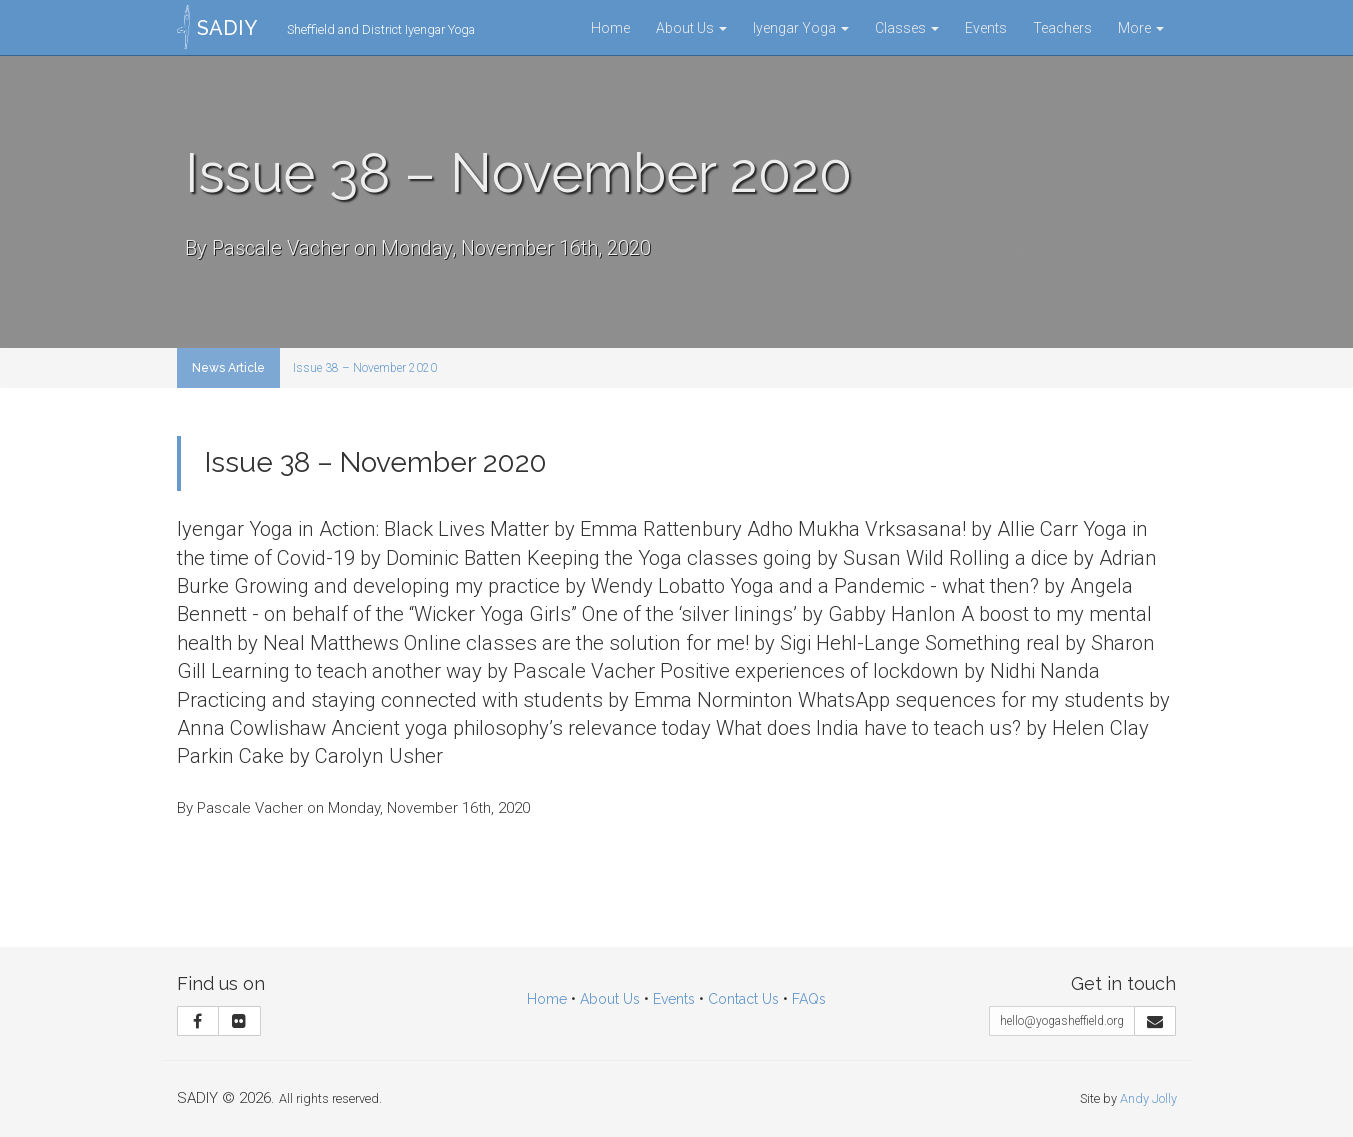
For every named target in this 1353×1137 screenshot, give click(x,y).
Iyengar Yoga (801, 28)
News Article (228, 368)
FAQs (809, 999)
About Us (691, 28)
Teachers (1062, 28)
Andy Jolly (1148, 1098)
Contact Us (743, 999)
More (1141, 28)
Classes (907, 28)
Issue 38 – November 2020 (365, 368)
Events (986, 28)
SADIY (227, 28)
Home (610, 28)
